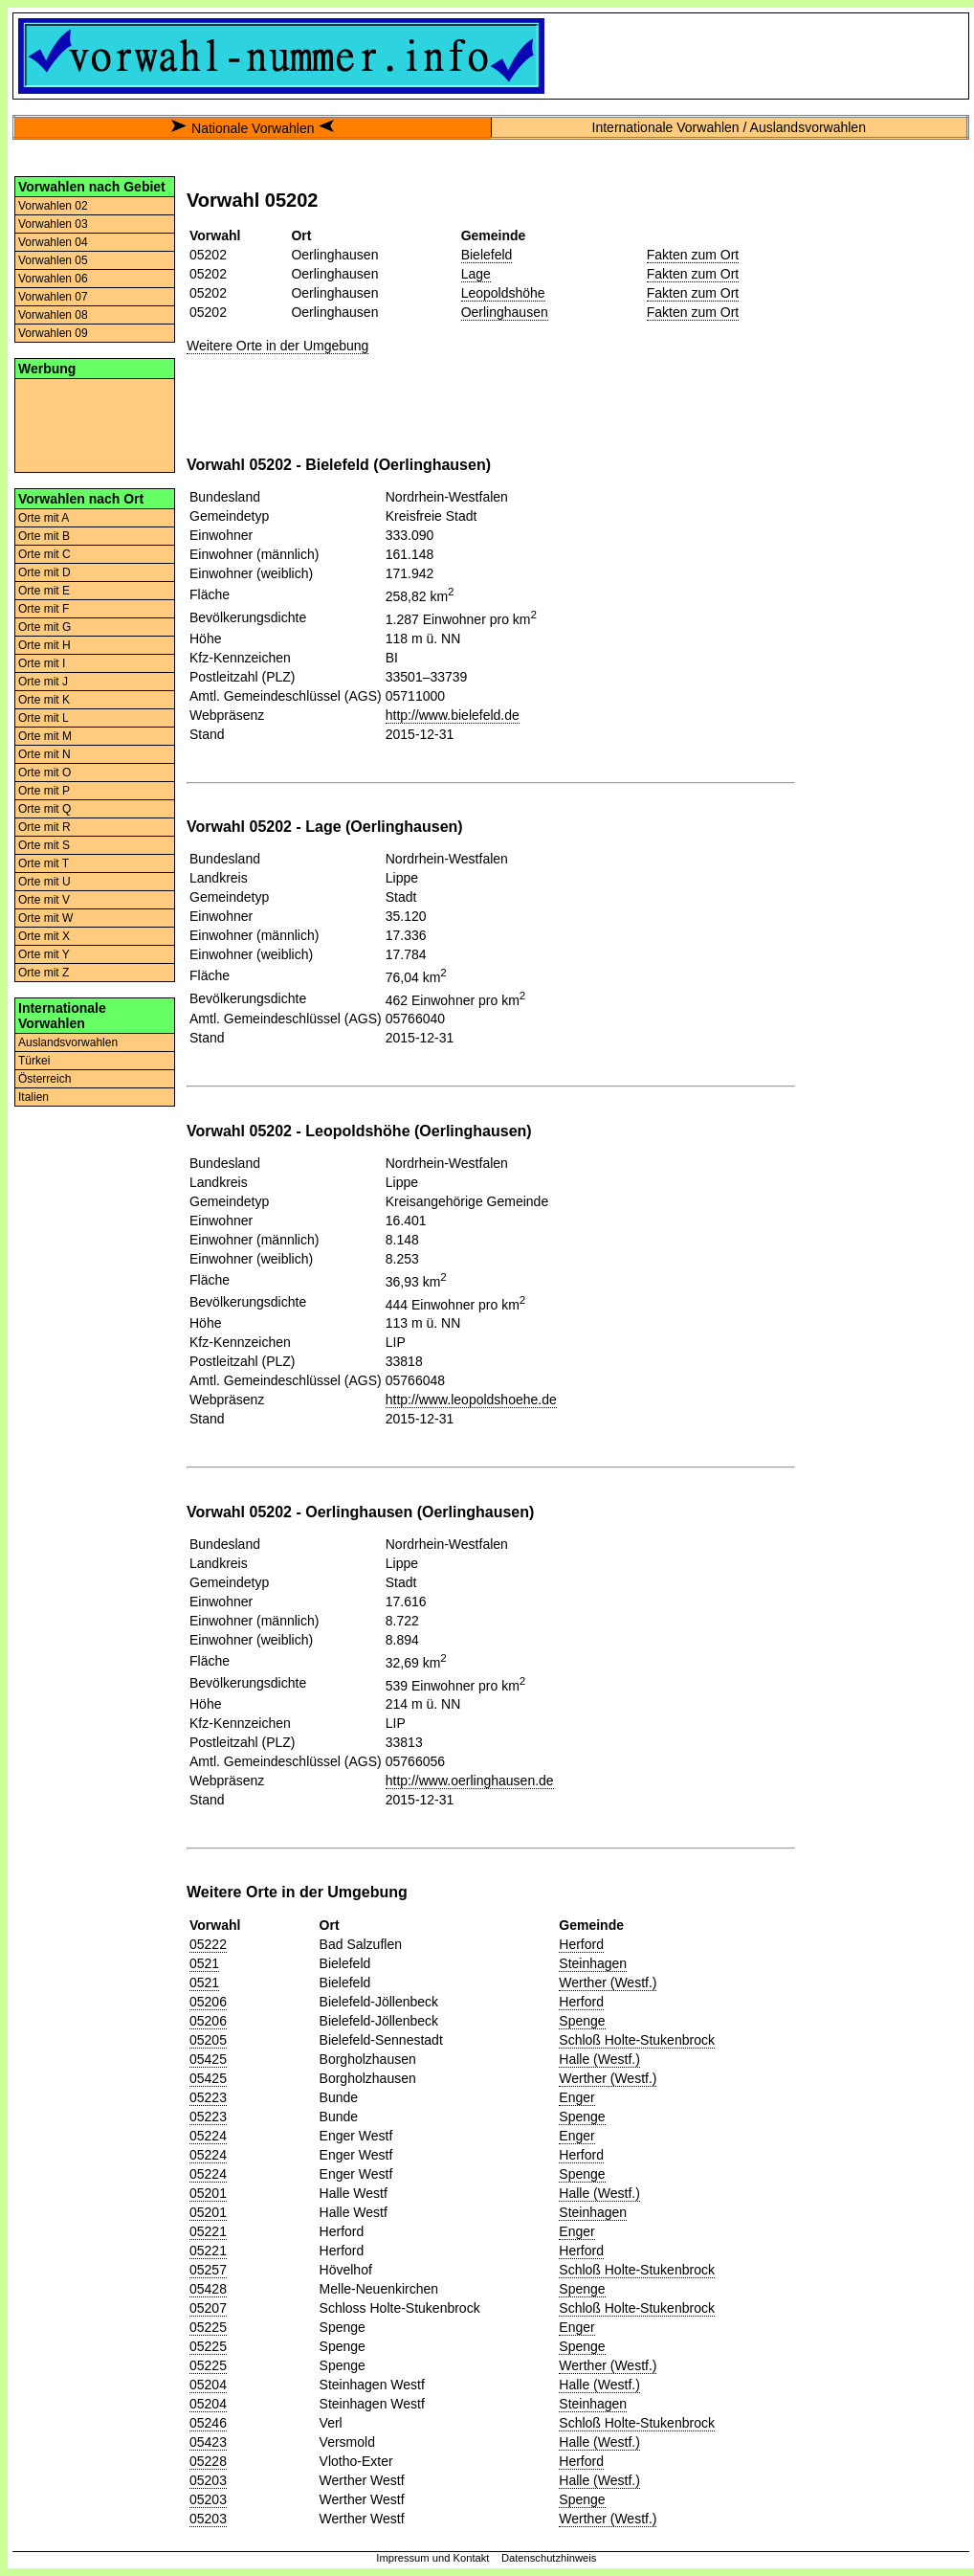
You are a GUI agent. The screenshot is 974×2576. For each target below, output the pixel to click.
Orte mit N (44, 754)
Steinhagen (593, 1963)
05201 (208, 2193)
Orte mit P (44, 790)
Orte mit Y (44, 954)
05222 (208, 1944)
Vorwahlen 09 (53, 333)
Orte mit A (43, 518)
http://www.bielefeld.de (453, 715)
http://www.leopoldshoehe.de (471, 1399)
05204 (208, 2384)
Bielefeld (487, 254)
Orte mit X (44, 936)
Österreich (44, 1079)
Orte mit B (44, 536)
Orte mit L (43, 718)
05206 (208, 2001)
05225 (208, 2327)
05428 (208, 2288)
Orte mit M (45, 736)
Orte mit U (44, 881)
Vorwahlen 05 (53, 260)
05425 (208, 2059)
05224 (208, 2135)
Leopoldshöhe (503, 293)
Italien (33, 1097)
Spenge (582, 2020)
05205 (208, 2040)
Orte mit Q (44, 809)
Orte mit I (41, 663)
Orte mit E (44, 590)
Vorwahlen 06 (53, 278)
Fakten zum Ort (693, 254)
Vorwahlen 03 (53, 224)
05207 (208, 2308)
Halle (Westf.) (599, 2059)
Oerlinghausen (504, 312)
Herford (581, 1944)
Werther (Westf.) (607, 1982)
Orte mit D (44, 572)
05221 (208, 2231)
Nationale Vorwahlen (252, 128)
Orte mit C (44, 554)
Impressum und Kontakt (432, 2558)
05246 (208, 2422)
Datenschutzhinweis (549, 2558)
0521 (204, 1963)
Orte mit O (44, 772)
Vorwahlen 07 (53, 296)
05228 (208, 2461)
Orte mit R (44, 827)
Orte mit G (44, 627)
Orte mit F (43, 609)
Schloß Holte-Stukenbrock (637, 2040)
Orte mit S (44, 845)
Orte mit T (43, 863)
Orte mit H (44, 645)
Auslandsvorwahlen (68, 1042)
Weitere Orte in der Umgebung (277, 345)
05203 (208, 2480)
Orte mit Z (43, 972)
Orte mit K (44, 699)
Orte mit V (44, 900)
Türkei (34, 1060)
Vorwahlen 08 (53, 315)
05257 (208, 2269)
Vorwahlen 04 (53, 242)
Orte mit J (43, 681)
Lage (476, 273)
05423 (208, 2442)
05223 (208, 2097)
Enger (576, 2097)
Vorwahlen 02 (53, 206)
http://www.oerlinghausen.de (470, 1780)
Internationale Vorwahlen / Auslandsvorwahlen (729, 127)
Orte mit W (45, 918)
